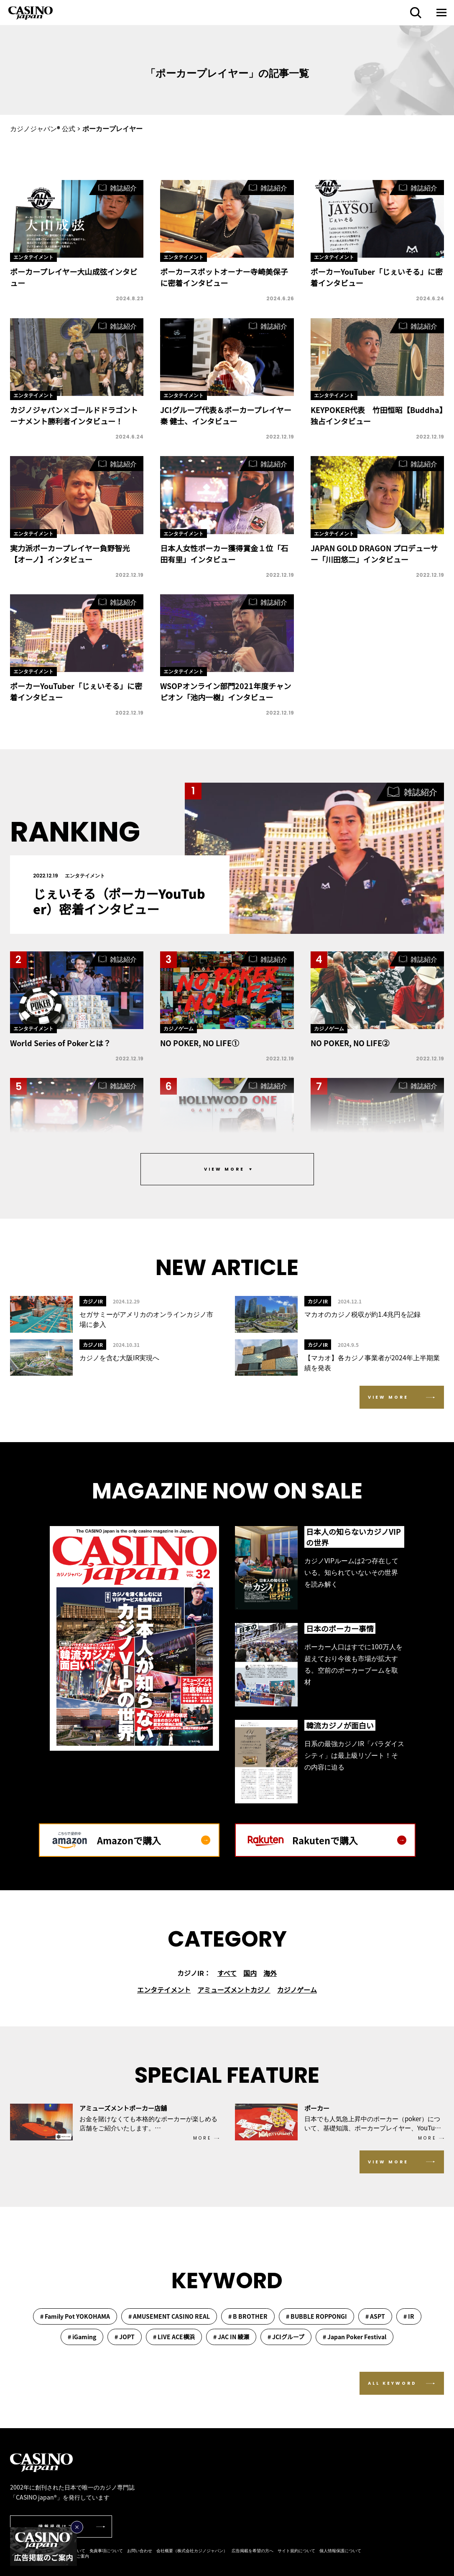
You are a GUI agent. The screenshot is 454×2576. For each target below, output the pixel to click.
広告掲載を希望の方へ (252, 2550)
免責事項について (106, 2550)
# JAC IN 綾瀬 (231, 2337)
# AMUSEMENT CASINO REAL (169, 2316)
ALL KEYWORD (392, 2383)
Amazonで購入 (153, 1840)
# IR (408, 2316)
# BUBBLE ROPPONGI (316, 2316)
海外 (270, 1973)
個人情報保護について (340, 2550)
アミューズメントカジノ (233, 1990)
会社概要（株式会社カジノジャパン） (191, 2550)
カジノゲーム (297, 1990)
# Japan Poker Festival (354, 2337)
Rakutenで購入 (349, 1840)
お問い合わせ (139, 2550)
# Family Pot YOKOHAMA (75, 2316)
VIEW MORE (388, 1397)
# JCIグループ (286, 2337)
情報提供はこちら (61, 2526)
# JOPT (125, 2337)
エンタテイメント (164, 1990)
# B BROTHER (248, 2316)
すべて (227, 1973)
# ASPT (375, 2316)
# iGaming (82, 2337)
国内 (250, 1973)
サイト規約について (296, 2550)
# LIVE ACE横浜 (174, 2337)
